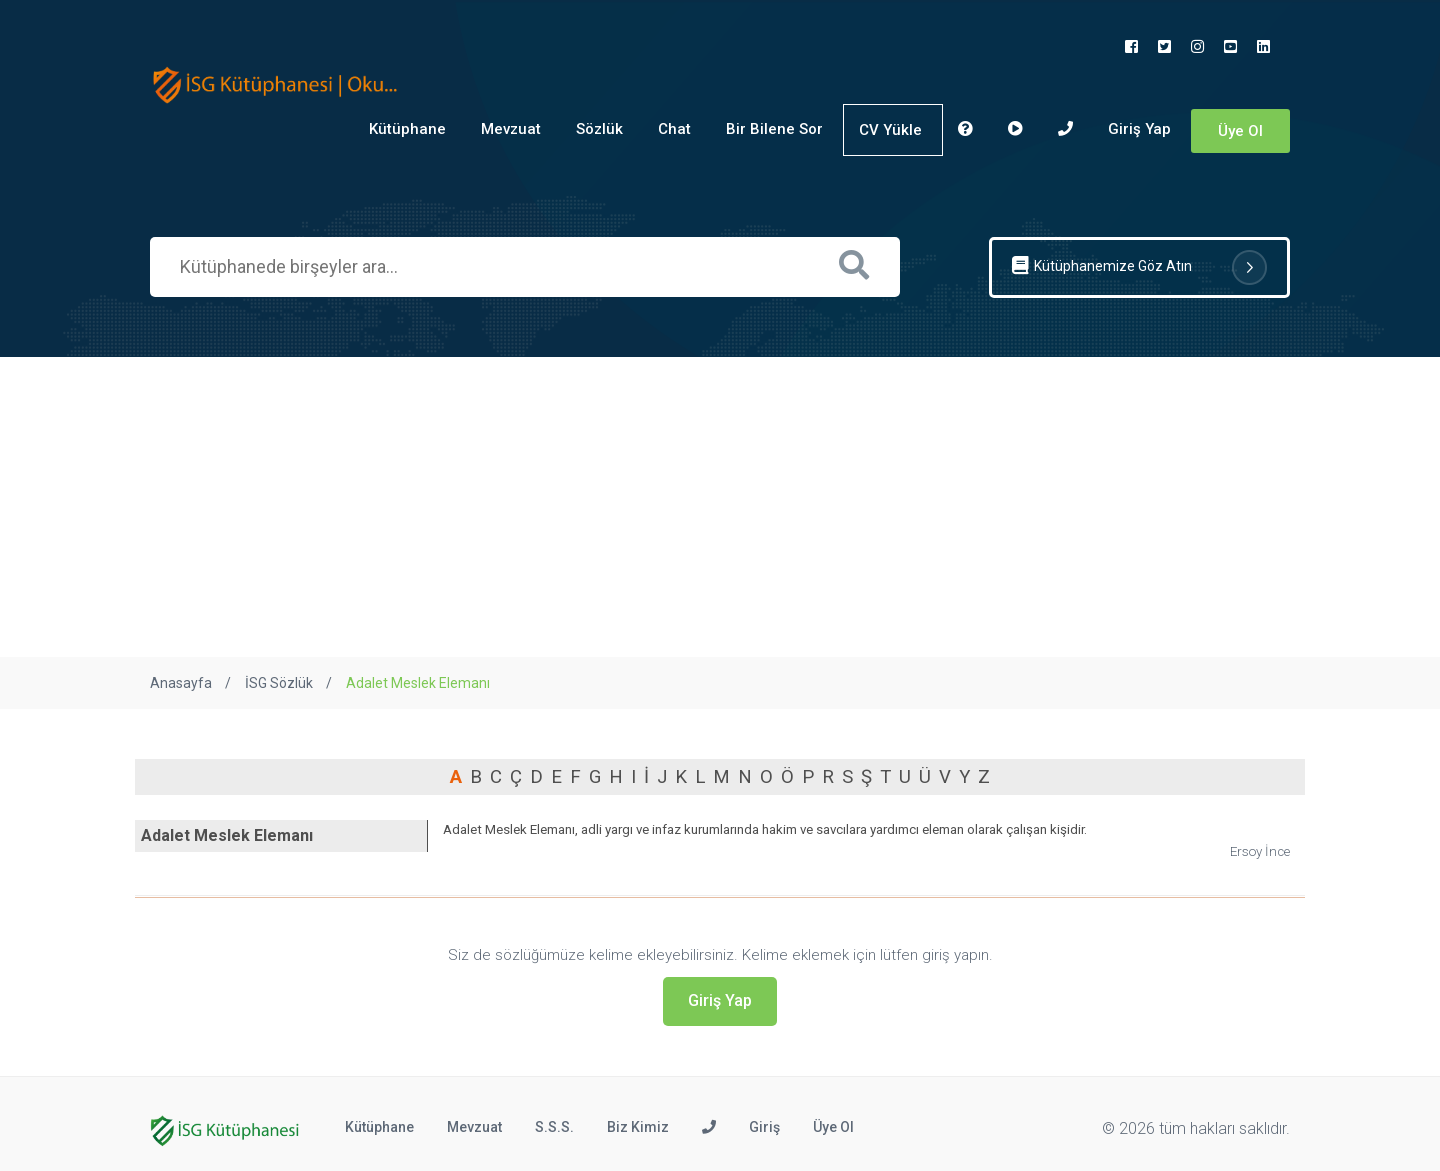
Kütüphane (407, 129)
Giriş (764, 1127)
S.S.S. (554, 1127)
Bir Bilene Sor (774, 129)
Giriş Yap (1139, 129)
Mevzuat (511, 129)
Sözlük (599, 129)
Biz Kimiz (638, 1127)
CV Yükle (890, 130)
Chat (674, 129)
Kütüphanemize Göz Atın (1139, 267)
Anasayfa (181, 683)
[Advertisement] (720, 507)
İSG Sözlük (279, 683)
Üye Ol (1240, 131)
